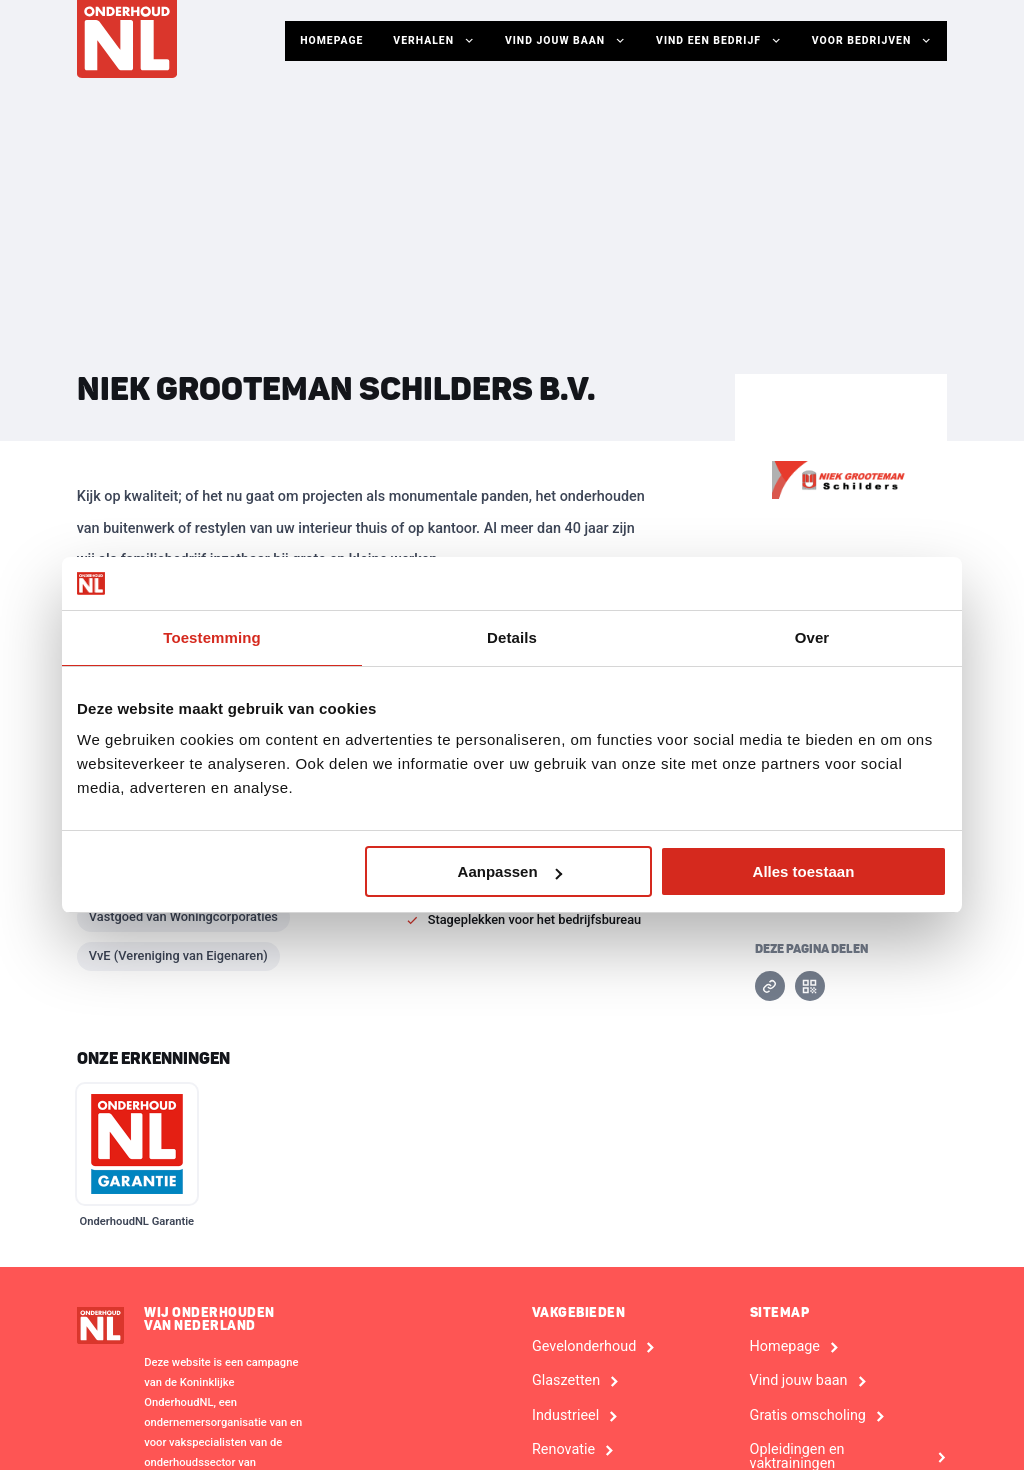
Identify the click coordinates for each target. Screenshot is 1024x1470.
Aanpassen (510, 871)
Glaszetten (566, 1381)
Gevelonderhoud (584, 1347)
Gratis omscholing (808, 1416)
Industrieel (565, 1416)
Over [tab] (812, 637)
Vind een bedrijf (719, 41)
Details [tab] (512, 637)
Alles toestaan (804, 871)
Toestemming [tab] (212, 637)
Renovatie (563, 1450)
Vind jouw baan (565, 41)
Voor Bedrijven (872, 41)
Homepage (331, 40)
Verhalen (435, 41)
